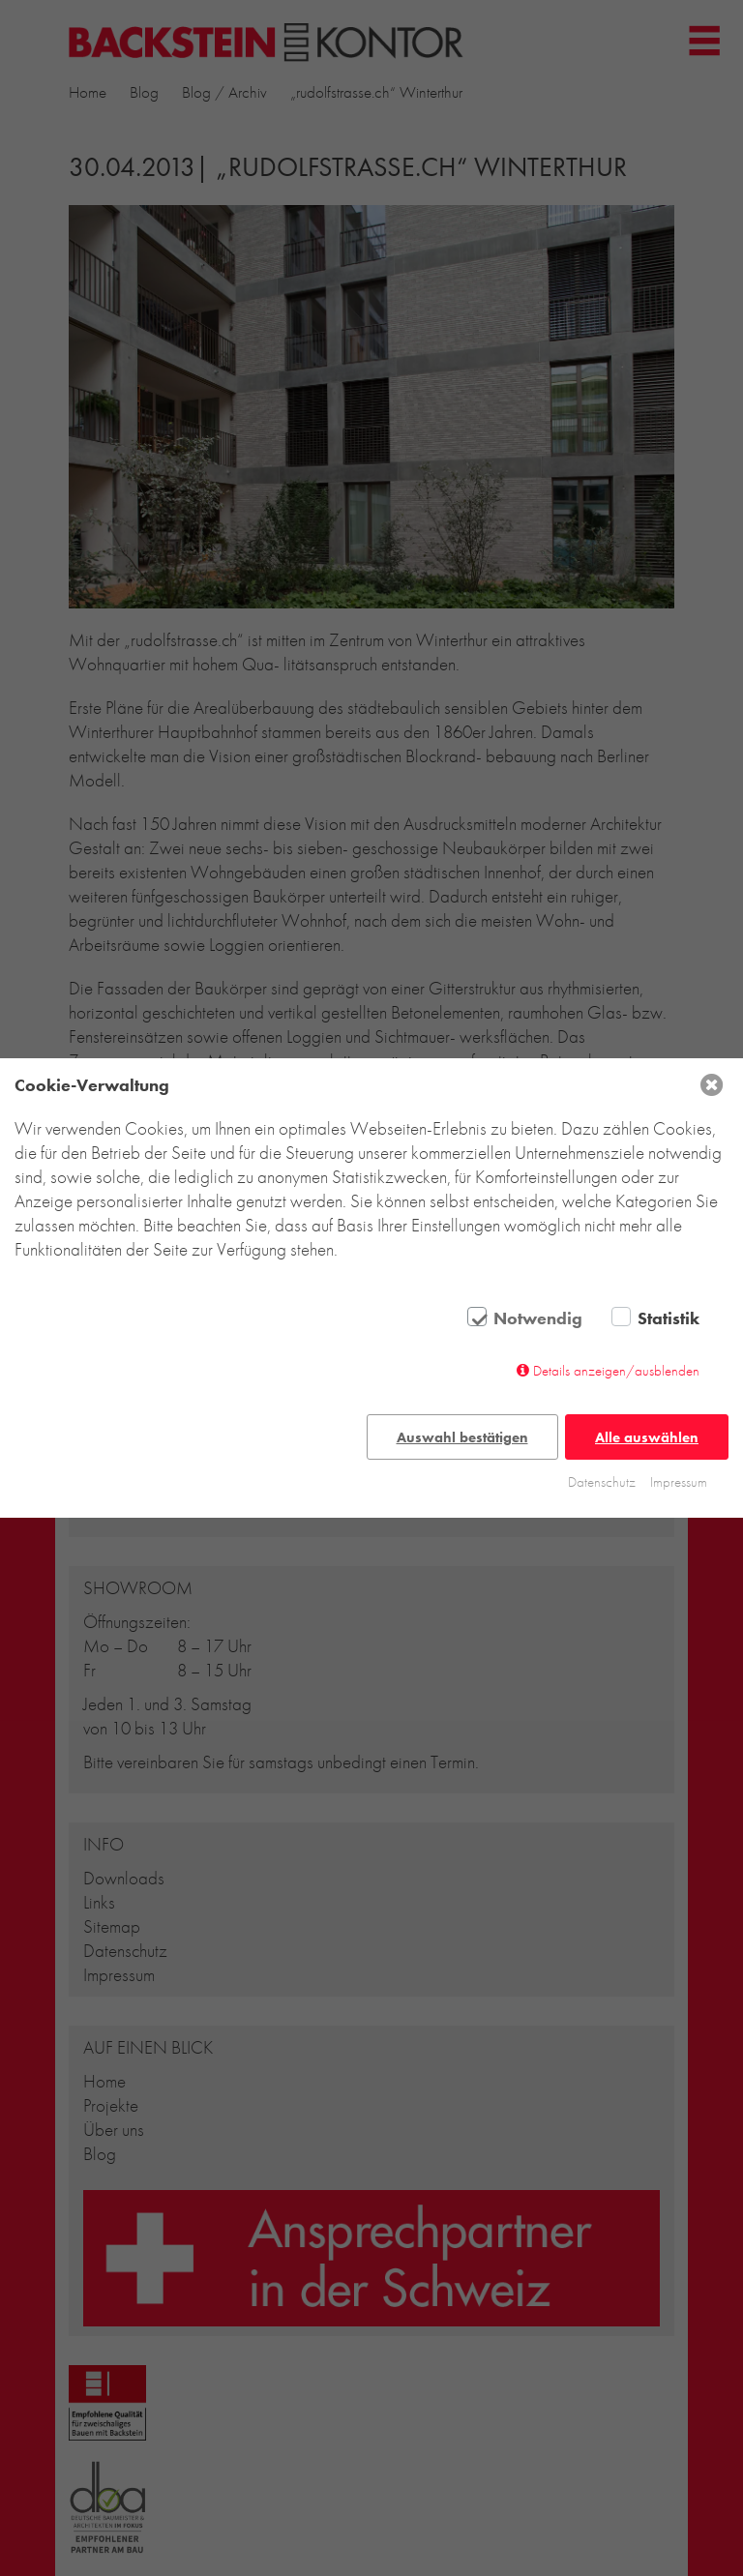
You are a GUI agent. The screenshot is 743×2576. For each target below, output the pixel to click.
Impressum (678, 1482)
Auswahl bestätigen (462, 1437)
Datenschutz (602, 1482)
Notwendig (537, 1318)
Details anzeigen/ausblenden (616, 1370)
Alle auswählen (646, 1437)
